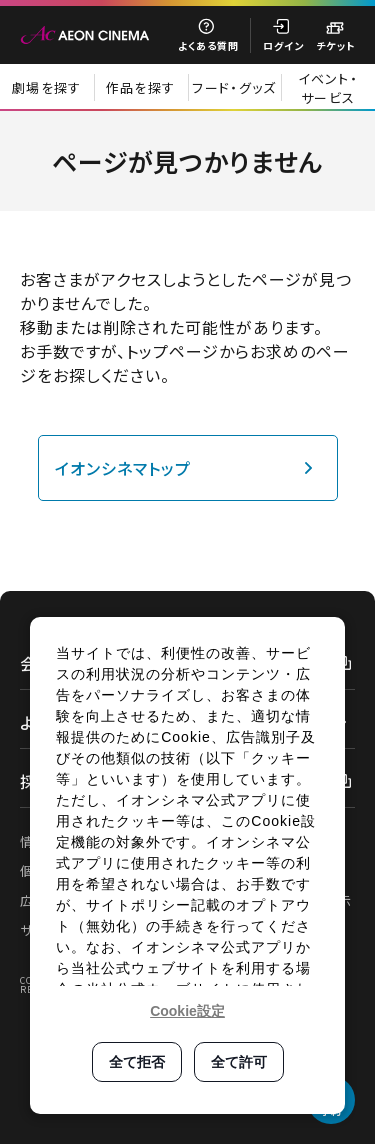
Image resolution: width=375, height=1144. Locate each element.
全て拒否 (137, 1062)
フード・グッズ (234, 87)
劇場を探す (47, 87)
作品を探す (141, 87)
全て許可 (239, 1062)
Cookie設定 (187, 1011)
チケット (335, 45)
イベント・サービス (328, 88)
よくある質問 (208, 45)
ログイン (283, 45)
